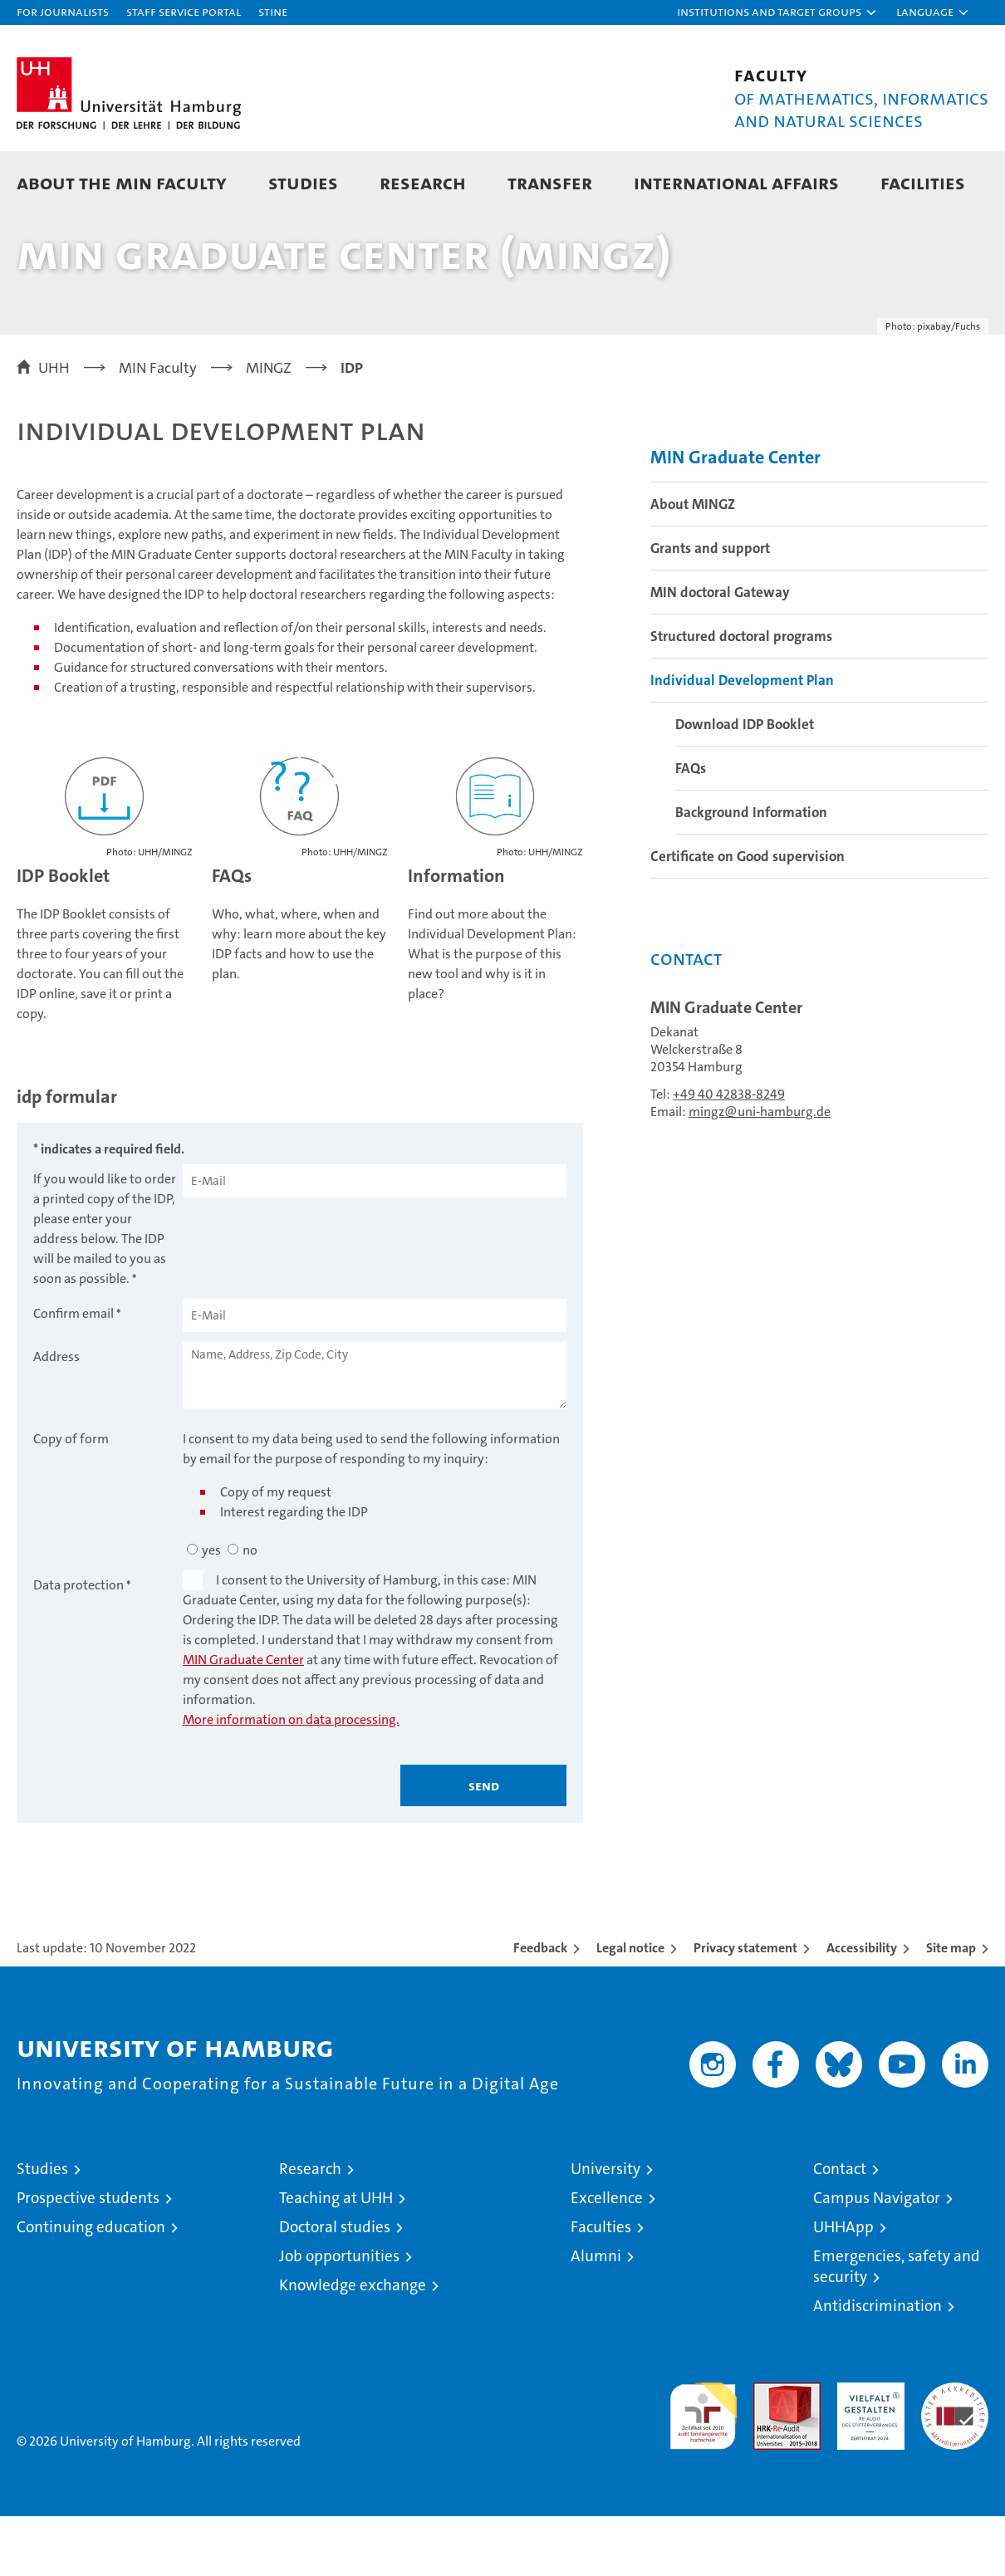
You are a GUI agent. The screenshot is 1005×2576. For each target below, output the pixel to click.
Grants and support (710, 608)
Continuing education (91, 2286)
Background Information (751, 872)
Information (456, 936)
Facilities (922, 182)
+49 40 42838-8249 (729, 1154)
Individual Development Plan (742, 740)
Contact (839, 2228)
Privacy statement (745, 2007)
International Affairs (736, 182)
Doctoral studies (334, 2286)
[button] (777, 12)
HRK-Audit (866, 2451)
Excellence (607, 2257)
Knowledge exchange (352, 2344)
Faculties (601, 2286)
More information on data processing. (291, 1779)
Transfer (549, 182)
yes (211, 1610)
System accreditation (954, 2459)
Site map (951, 2007)
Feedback (540, 2007)
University (605, 2228)
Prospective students (88, 2257)
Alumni (596, 2315)
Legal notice (630, 2007)
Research (423, 182)
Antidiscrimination (877, 2365)
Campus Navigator (876, 2257)
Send (483, 1845)
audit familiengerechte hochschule (703, 2468)
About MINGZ (692, 564)
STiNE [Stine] (272, 11)
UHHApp (843, 2286)
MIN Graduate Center (243, 1719)
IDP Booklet (63, 936)
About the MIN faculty (122, 182)
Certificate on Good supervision (747, 916)
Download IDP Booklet (744, 784)
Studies (303, 182)
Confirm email (73, 1373)
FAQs (232, 936)
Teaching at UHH (336, 2257)
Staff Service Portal (183, 11)
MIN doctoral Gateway (720, 652)
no (250, 1610)
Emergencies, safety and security (896, 2326)
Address (56, 1416)
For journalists (63, 11)
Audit (769, 2451)
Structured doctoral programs (741, 696)
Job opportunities (339, 2315)
